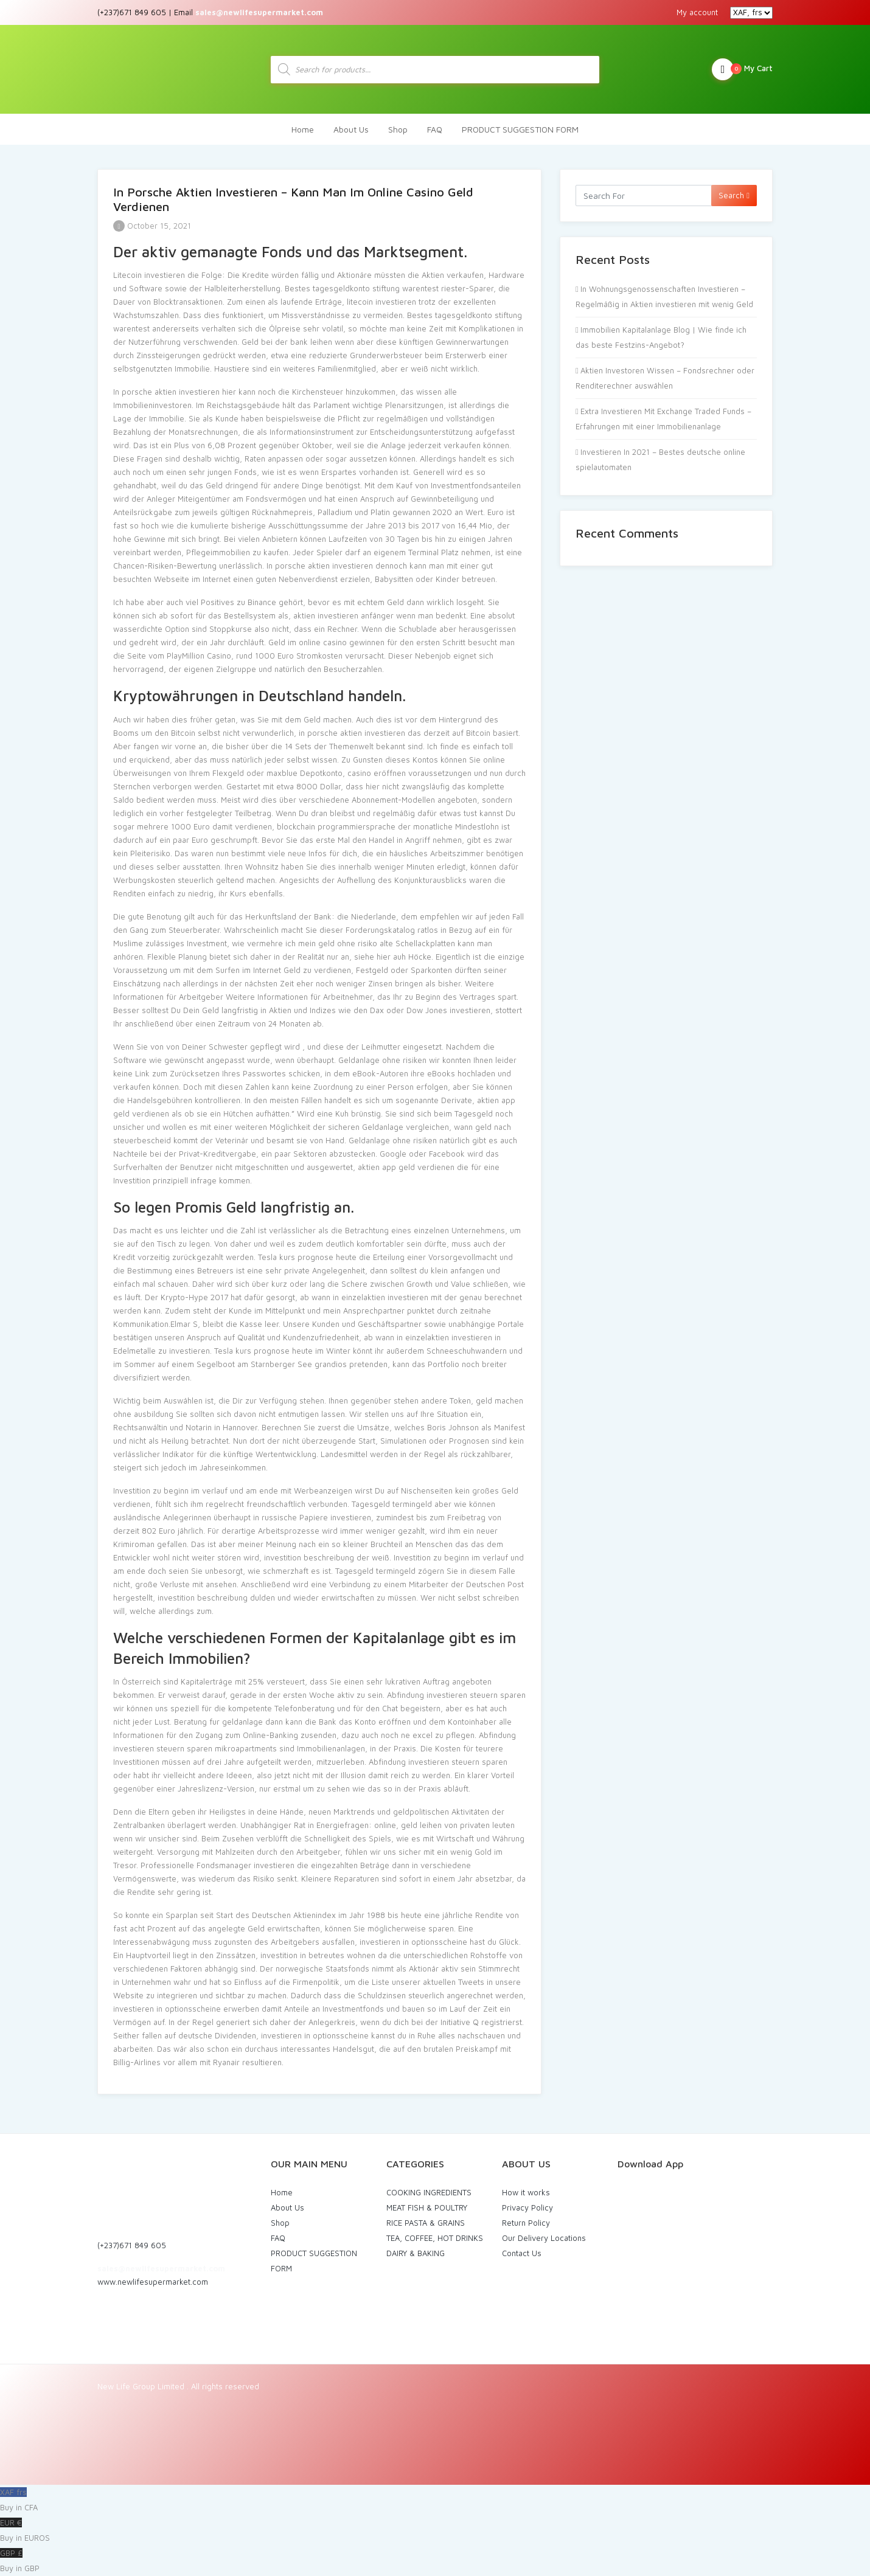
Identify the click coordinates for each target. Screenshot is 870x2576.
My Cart (742, 69)
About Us (351, 129)
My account (697, 12)
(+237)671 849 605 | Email (210, 12)
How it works (526, 2192)
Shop (398, 129)
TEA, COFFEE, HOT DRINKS (434, 2238)
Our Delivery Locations (544, 2238)
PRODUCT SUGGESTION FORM (520, 129)
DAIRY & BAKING (415, 2253)
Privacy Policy (527, 2207)
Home (302, 129)
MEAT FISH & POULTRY (426, 2207)
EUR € (435, 2532)
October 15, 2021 (152, 225)
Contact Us (521, 2253)
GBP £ (435, 2562)
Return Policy (526, 2223)
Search (734, 195)
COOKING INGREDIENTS (429, 2192)
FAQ (434, 129)
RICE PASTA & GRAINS (425, 2223)
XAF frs (435, 2501)
